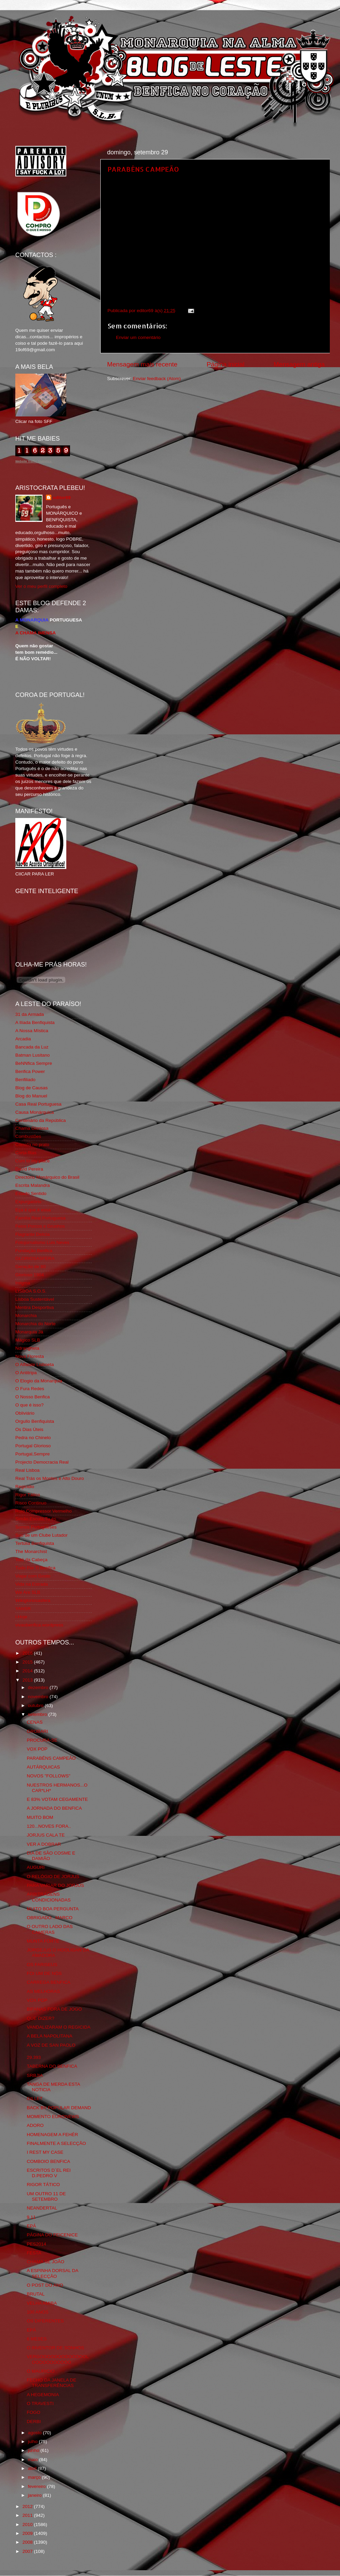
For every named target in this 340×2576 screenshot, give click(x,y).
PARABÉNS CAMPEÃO (143, 169)
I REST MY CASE (45, 2152)
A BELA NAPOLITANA (49, 2035)
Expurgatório (28, 1201)
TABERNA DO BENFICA (52, 2066)
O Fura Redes (29, 1388)
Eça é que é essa (33, 1209)
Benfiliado (25, 1079)
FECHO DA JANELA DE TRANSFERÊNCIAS (51, 2382)
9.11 (31, 2217)
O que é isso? (29, 1405)
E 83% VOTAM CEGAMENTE (57, 1799)
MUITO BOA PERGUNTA (53, 1908)
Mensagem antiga (299, 364)
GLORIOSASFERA (35, 1258)
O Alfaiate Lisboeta (34, 1364)
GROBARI (37, 1731)
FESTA (34, 2252)
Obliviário (24, 1413)
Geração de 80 (30, 1266)
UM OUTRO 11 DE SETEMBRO (46, 2196)
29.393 (34, 2057)
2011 (28, 2515)
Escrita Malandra (32, 1185)
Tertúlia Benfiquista (34, 1543)
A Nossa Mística (31, 1030)
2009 (28, 2533)
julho (33, 2441)
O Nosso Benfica (32, 1396)
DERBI (34, 2421)
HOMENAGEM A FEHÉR (52, 2134)
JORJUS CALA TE (46, 1835)
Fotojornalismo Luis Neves (42, 1242)
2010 (28, 2524)
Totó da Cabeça (31, 1559)
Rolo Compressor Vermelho (43, 1511)
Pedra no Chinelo (33, 1437)
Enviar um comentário (138, 337)
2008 (28, 2542)
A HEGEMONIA (43, 2394)
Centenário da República (40, 1120)
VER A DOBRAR (44, 1844)
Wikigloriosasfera (32, 1600)
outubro (36, 1705)
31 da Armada (29, 1014)
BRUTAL (36, 2294)
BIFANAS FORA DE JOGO (54, 2009)
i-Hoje (21, 1616)
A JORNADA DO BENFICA (54, 1808)
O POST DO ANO (45, 2285)
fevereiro (37, 2486)
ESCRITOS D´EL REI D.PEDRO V (49, 2173)
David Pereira (29, 1169)
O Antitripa (26, 1372)
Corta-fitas (25, 1152)
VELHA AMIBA (42, 2303)
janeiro (35, 2495)
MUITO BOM (40, 1817)
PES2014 (36, 2244)
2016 (28, 1653)
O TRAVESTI (40, 2403)
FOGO (33, 2412)
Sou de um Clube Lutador (41, 1535)
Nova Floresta (29, 1356)
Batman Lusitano (32, 1055)
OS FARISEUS (42, 1964)
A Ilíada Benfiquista (35, 1022)
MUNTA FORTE (43, 1941)
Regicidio (24, 1486)
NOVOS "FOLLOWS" (48, 1775)
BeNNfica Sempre (33, 1063)
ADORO (35, 2125)
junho (34, 2450)
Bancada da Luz (32, 1047)
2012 (28, 2506)
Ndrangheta (27, 1348)
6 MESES (37, 2338)
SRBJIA (35, 2075)
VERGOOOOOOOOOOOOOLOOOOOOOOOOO (58, 2359)
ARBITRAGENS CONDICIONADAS (49, 1897)
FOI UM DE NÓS (44, 1973)
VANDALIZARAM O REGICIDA (58, 2027)
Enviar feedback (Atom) (157, 378)
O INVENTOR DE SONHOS (55, 2347)
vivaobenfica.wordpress (39, 1624)
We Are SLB (27, 1592)
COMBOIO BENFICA (48, 2161)
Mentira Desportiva (34, 1307)
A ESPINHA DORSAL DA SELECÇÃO (52, 2273)
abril (33, 2468)
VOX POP (37, 1749)
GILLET (35, 2098)
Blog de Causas (31, 1087)
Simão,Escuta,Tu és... (37, 1518)
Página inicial (225, 364)
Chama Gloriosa (32, 1128)
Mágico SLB (27, 1340)
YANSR (23, 1608)
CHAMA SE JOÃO (45, 2261)
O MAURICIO (41, 2371)
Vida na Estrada (31, 1584)
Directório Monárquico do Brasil (47, 1177)
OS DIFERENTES (45, 2320)
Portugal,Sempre (32, 1453)
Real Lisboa (27, 1470)
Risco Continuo (31, 1502)
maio (33, 2459)
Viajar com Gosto (32, 1576)
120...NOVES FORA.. (49, 1826)
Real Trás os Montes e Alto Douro (49, 1478)
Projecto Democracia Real (42, 1462)
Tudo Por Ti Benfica (35, 1567)
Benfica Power (30, 1071)
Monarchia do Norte (35, 1323)
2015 (28, 1662)
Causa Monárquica (34, 1112)
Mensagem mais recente (142, 364)
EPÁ (31, 2226)
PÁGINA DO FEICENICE (52, 2234)
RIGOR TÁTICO (43, 2184)
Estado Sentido (31, 1193)
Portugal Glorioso (33, 1445)
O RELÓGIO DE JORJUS (53, 1876)
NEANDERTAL (42, 2208)
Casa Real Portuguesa (38, 1104)
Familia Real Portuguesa (40, 1218)
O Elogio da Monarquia (38, 1380)
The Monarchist (31, 1551)
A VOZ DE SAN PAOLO (51, 2045)
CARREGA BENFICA (48, 1982)
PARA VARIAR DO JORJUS (55, 1885)
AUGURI (36, 1867)
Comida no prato (32, 1144)
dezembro (39, 1687)
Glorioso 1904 (29, 1274)
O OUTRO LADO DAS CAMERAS (50, 1929)
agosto (35, 2432)
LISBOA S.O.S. (31, 1291)
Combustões (28, 1136)
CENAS (35, 1722)
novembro (39, 1696)
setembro (38, 1714)
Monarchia (26, 1315)
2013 (28, 1680)
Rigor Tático (27, 1494)
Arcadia (23, 1038)
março (35, 2477)
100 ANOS (38, 2312)
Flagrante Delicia (32, 1234)
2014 (28, 1670)
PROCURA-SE (42, 1740)
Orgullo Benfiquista (34, 1421)
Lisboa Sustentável (34, 1299)
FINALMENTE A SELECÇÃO (56, 2143)
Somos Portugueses (36, 1527)
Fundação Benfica (33, 1250)
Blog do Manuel (31, 1095)
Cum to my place (32, 1160)
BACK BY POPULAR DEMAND (59, 2107)
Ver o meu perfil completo (41, 586)
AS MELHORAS (43, 1991)
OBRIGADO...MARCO (49, 1917)
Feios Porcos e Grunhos (40, 1226)
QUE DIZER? (40, 2018)
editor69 (62, 497)
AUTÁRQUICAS (43, 1767)
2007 (28, 2551)
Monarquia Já (29, 1331)
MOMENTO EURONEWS (53, 2116)
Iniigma (22, 1282)
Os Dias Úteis (29, 1429)
